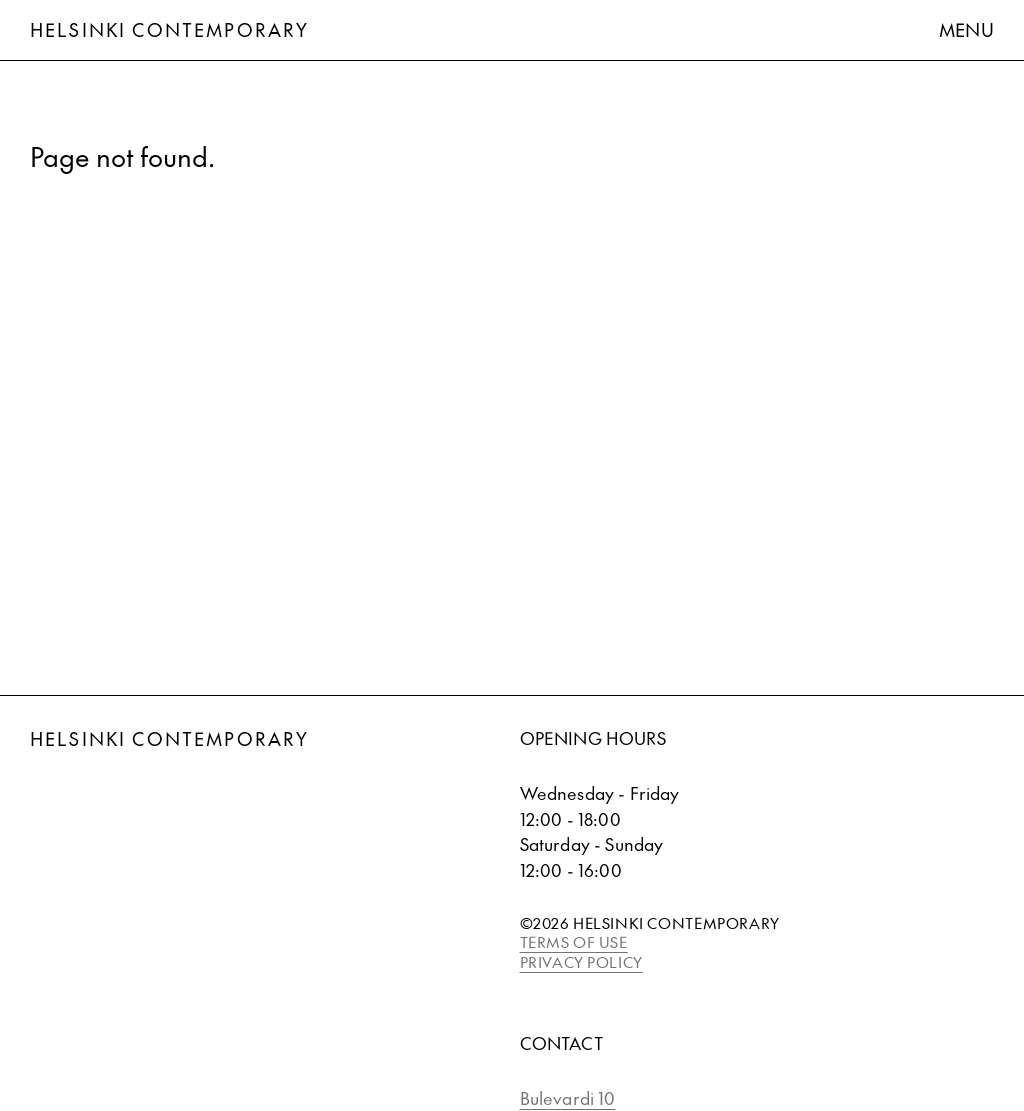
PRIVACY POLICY (581, 961)
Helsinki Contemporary (169, 29)
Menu (966, 29)
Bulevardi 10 (568, 1098)
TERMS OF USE (574, 941)
